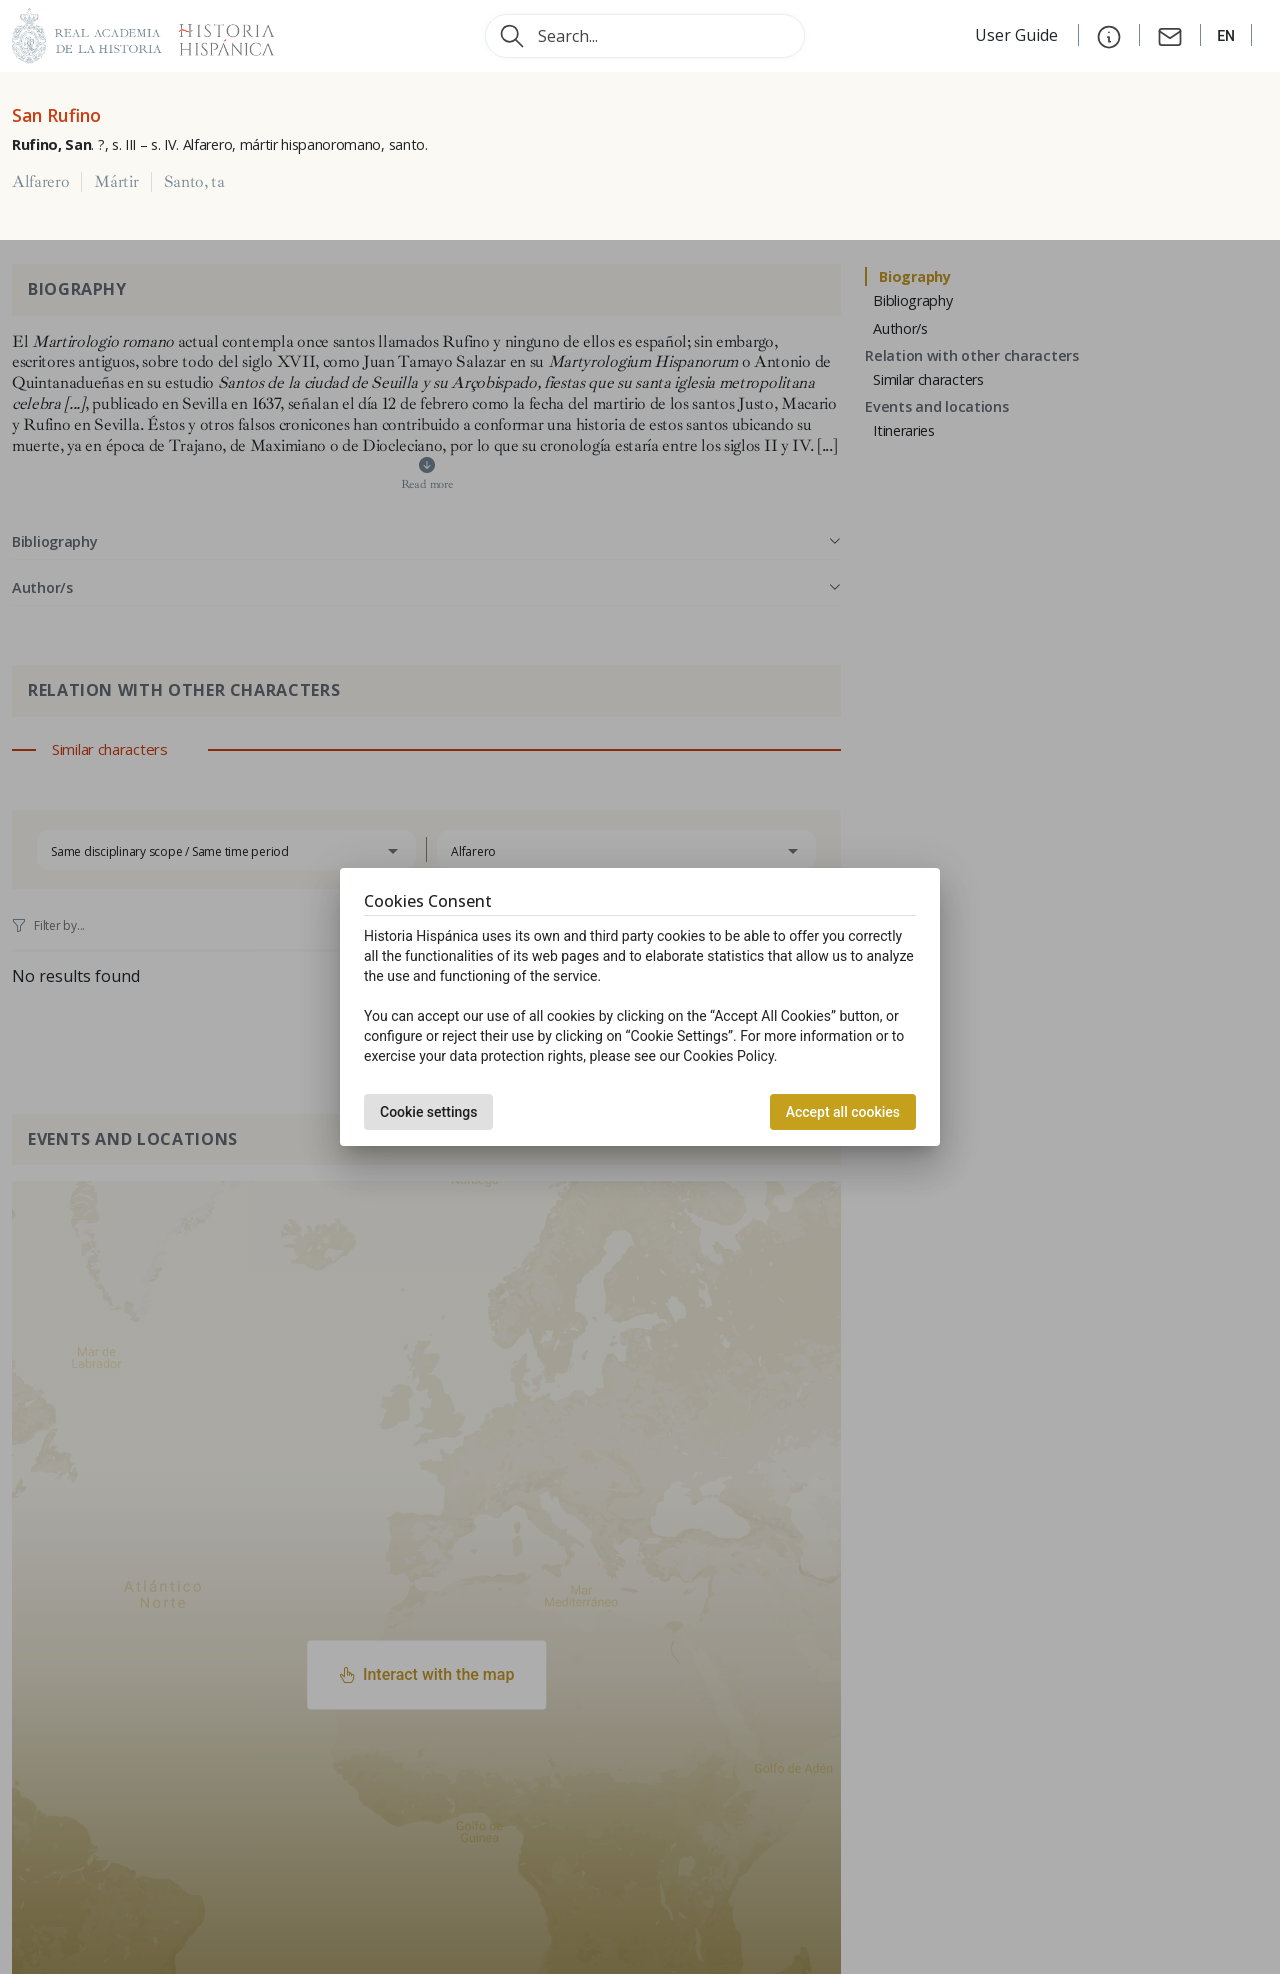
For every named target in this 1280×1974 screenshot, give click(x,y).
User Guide (1018, 35)
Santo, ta (194, 182)
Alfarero (40, 182)
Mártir (116, 182)
